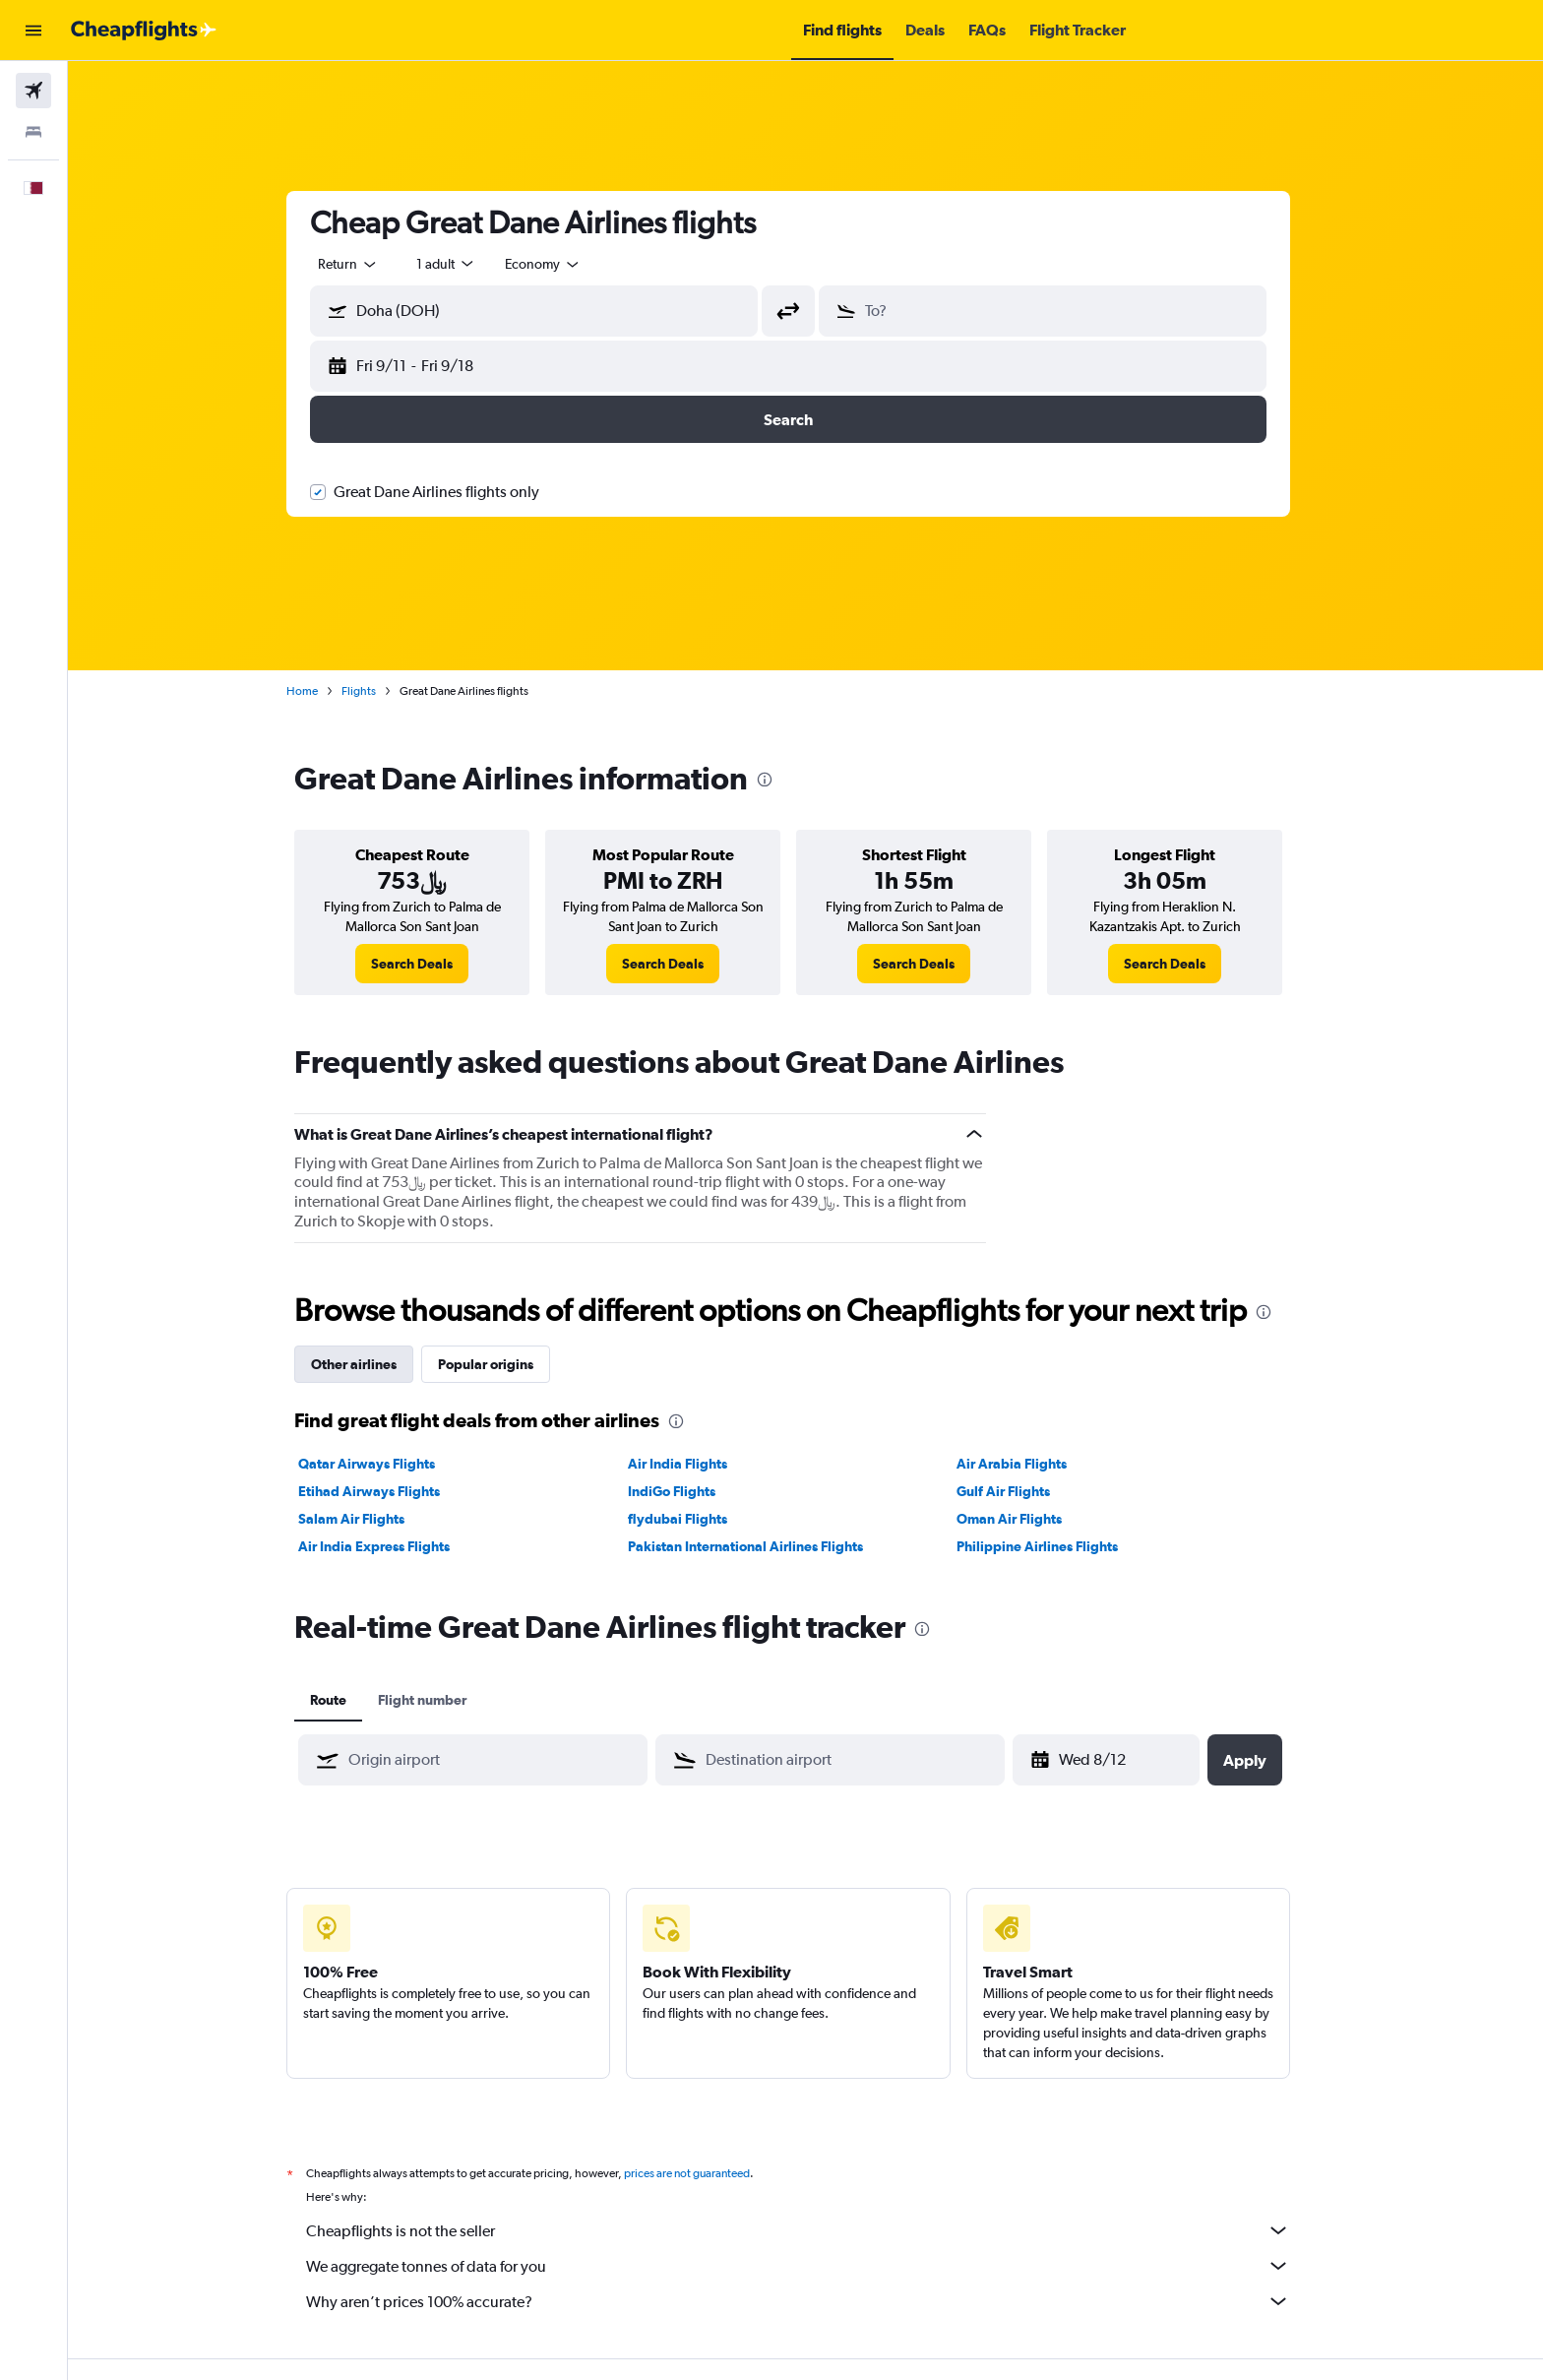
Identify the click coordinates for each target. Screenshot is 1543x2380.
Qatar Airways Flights (384, 1464)
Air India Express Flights (391, 1546)
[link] (429, 963)
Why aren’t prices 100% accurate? (816, 2301)
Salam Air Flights (369, 1519)
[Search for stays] (33, 132)
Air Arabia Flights (1029, 1464)
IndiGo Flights (688, 1491)
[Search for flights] (33, 90)
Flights (376, 691)
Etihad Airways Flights (387, 1491)
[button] (33, 30)
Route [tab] (346, 1700)
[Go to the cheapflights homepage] (143, 30)
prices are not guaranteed (705, 2173)
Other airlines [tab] (371, 1364)
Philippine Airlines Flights (1055, 1546)
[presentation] (782, 779)
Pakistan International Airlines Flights (762, 1546)
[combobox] (366, 264)
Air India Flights (694, 1464)
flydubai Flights (694, 1519)
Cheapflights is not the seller (816, 2230)
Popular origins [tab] (503, 1364)
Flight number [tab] (440, 1700)
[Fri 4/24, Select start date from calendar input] (1126, 1760)
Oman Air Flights (1027, 1519)
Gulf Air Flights (1021, 1491)
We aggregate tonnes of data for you (816, 2266)
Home (320, 691)
